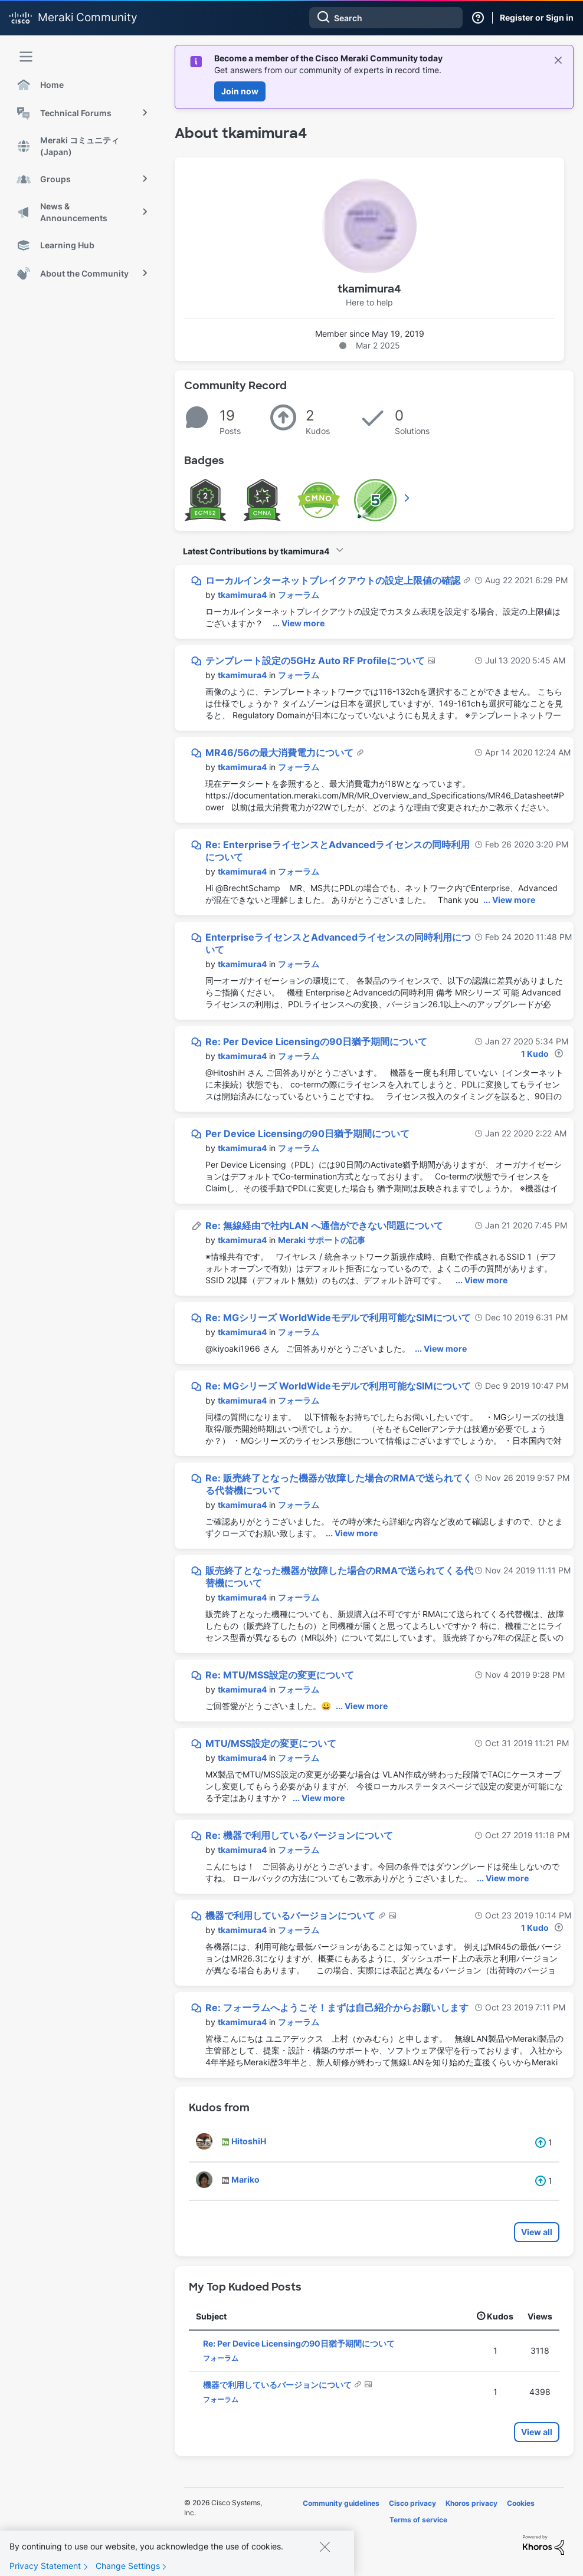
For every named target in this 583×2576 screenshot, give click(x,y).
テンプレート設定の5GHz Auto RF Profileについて (316, 660)
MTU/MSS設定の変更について (270, 1743)
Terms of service (418, 2519)
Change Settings (128, 2569)
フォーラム (298, 595)
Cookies (521, 2503)
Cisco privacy (412, 2503)
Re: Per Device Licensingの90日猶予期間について (316, 1041)
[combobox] (386, 17)
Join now (239, 91)
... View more (299, 623)
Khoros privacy (471, 2503)
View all (536, 2232)
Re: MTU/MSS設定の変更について (279, 1675)
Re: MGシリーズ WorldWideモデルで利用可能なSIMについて (338, 1317)
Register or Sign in (537, 17)
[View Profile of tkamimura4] (242, 595)
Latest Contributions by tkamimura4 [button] (256, 551)
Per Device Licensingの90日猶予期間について (307, 1133)
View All (407, 497)
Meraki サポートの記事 (321, 1240)
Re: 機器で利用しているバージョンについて (299, 1835)
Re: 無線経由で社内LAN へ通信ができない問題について (324, 1225)
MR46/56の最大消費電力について (280, 752)
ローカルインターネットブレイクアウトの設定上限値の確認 (334, 580)
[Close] (324, 2549)
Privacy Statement (45, 2569)
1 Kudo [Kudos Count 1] (535, 1054)
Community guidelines (341, 2503)
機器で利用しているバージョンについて (291, 1915)
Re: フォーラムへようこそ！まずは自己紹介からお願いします (337, 2007)
